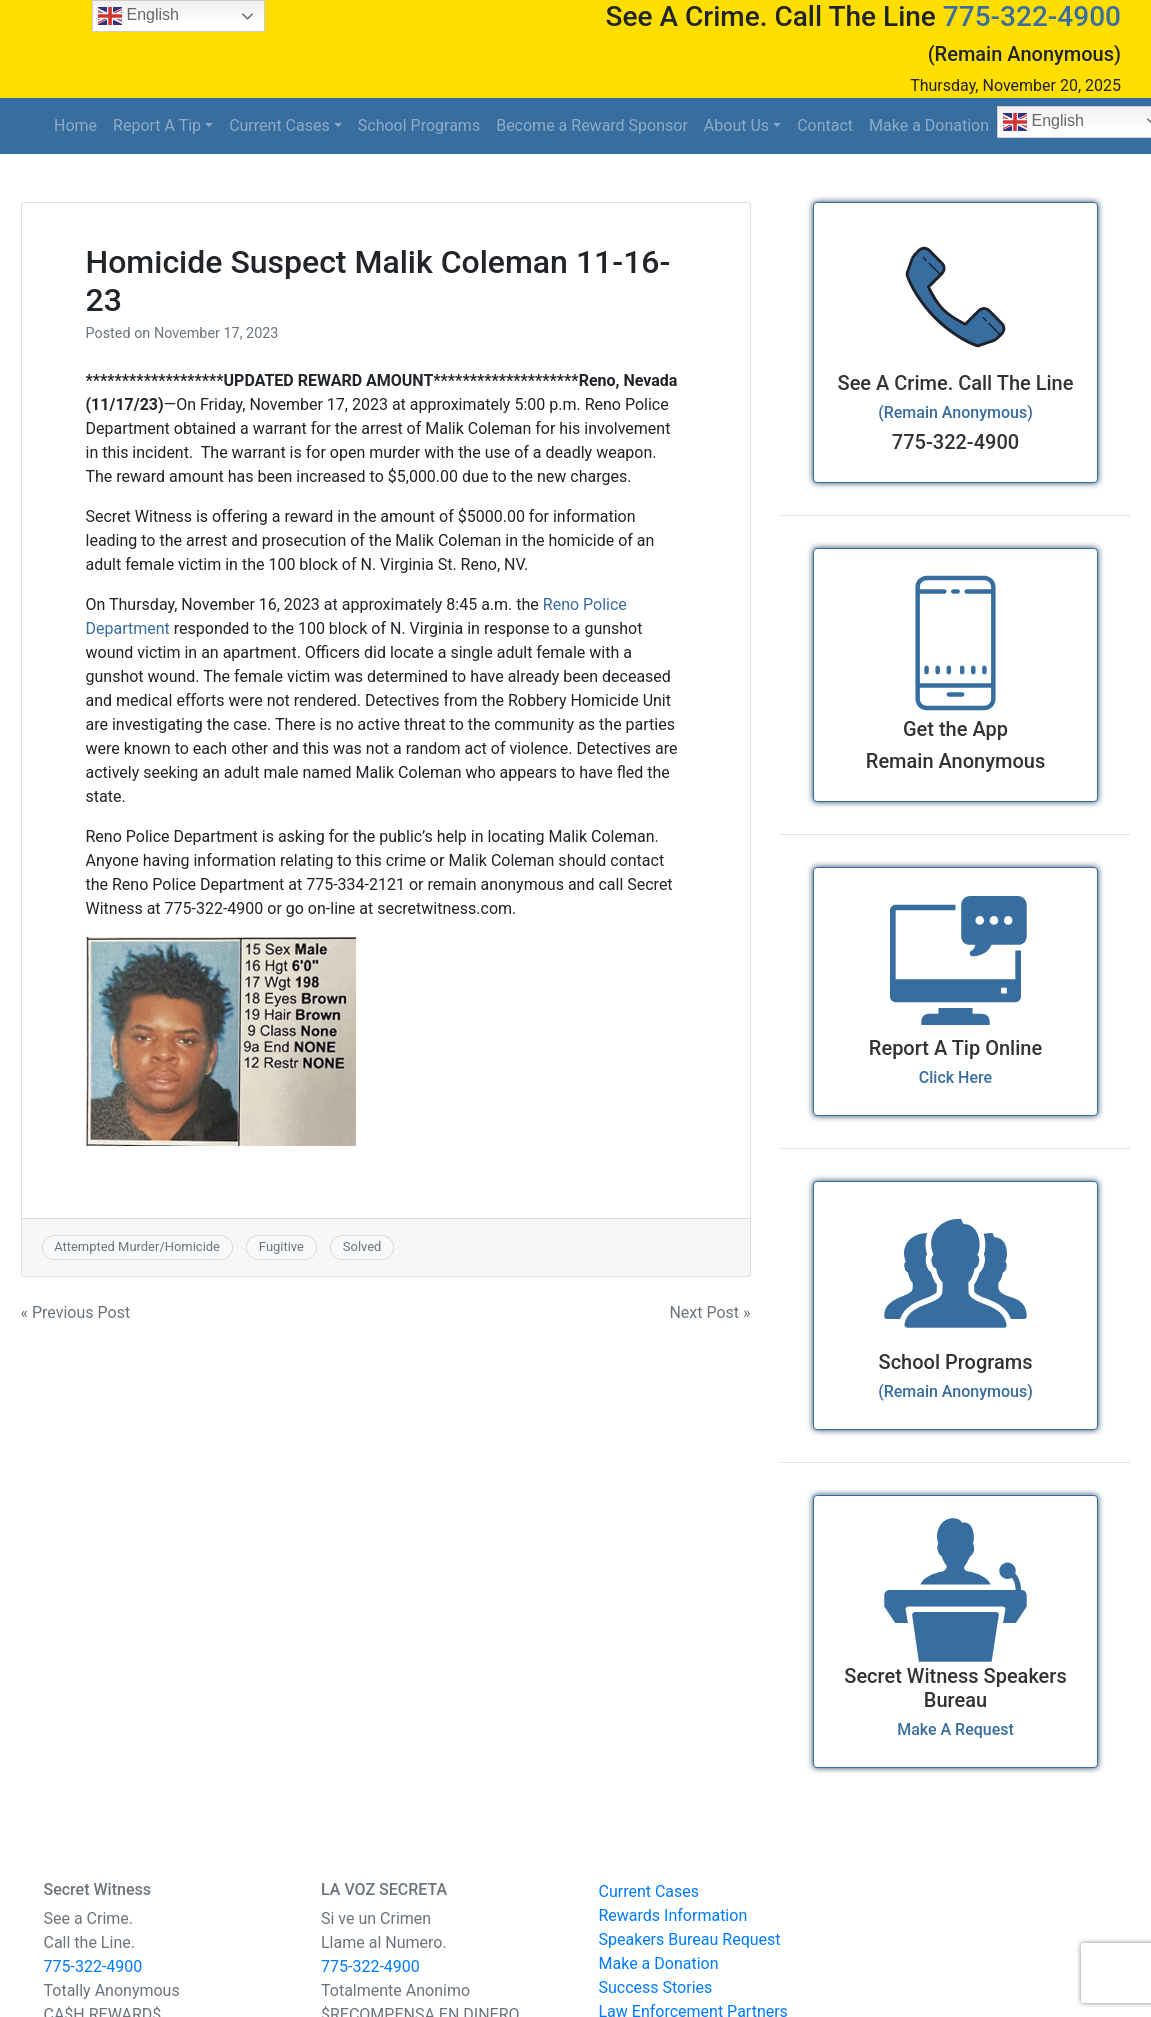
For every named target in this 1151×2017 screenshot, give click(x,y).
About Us (736, 125)
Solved (362, 1246)
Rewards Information (673, 1915)
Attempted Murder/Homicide (137, 1246)
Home (75, 125)
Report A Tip (157, 125)
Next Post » (709, 1312)
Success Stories (656, 1987)
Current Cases (279, 125)
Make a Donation (929, 125)
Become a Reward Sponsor (592, 125)
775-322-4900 (1032, 16)
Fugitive (281, 1246)
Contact (825, 125)
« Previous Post (76, 1312)
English (138, 16)
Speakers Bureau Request (690, 1939)
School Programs (419, 125)
